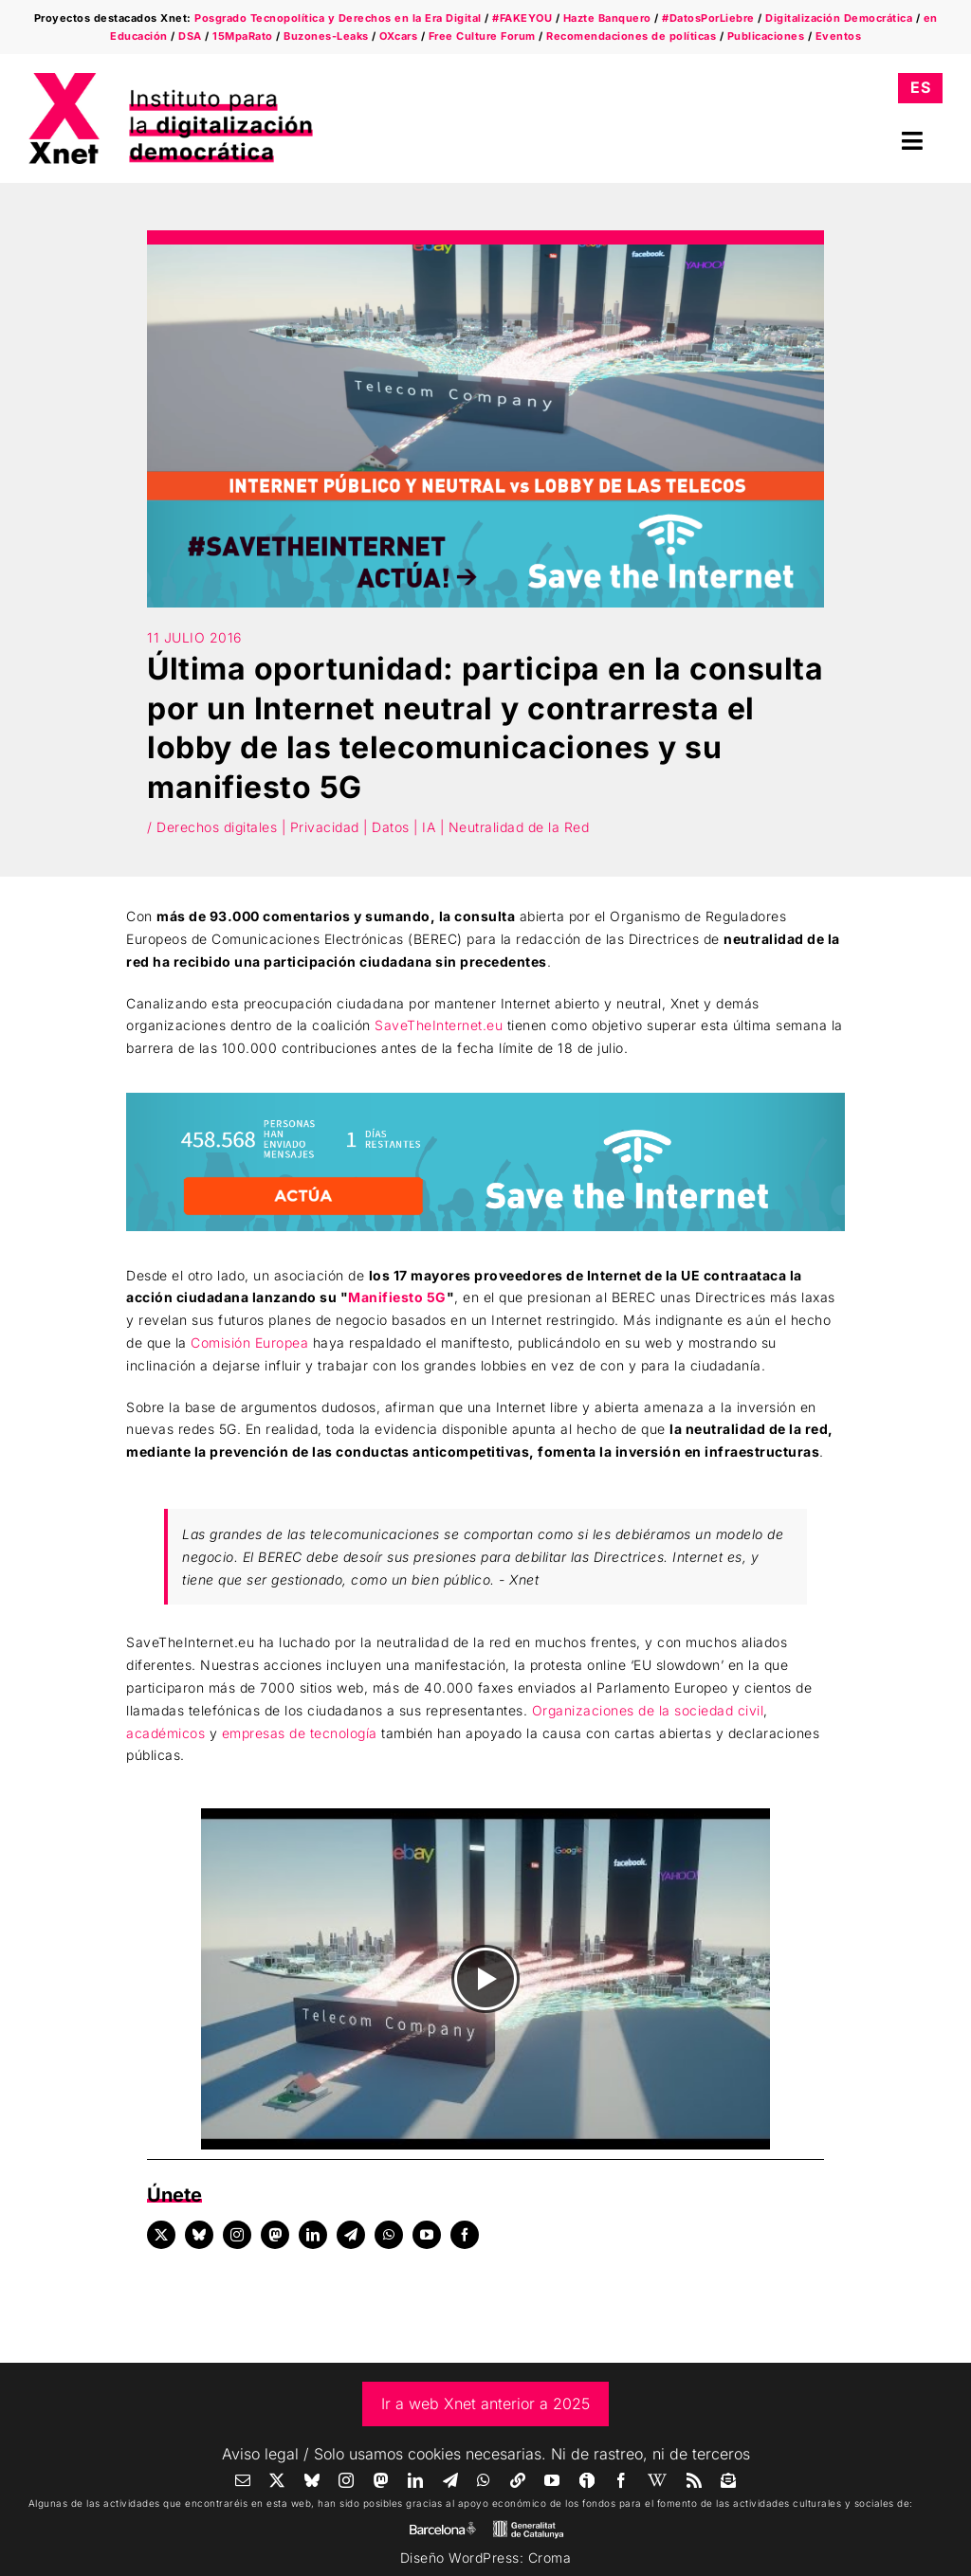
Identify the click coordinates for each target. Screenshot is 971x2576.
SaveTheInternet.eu (439, 1025)
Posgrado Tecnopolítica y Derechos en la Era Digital (338, 18)
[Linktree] (518, 2480)
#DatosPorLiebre (708, 18)
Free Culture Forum (482, 36)
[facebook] (464, 2235)
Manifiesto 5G (397, 1297)
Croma (550, 2557)
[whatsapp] (389, 2235)
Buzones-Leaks (326, 36)
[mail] (243, 2480)
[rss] (695, 2480)
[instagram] (237, 2235)
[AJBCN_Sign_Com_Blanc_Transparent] (443, 2526)
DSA (190, 36)
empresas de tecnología (299, 1733)
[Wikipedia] (658, 2480)
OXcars (398, 36)
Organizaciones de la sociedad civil (648, 1710)
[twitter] (161, 2235)
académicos (165, 1733)
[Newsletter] (729, 2480)
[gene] (528, 2524)
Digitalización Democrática (838, 18)
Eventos (838, 36)
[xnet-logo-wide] (170, 79)
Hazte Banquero (607, 18)
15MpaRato (242, 36)
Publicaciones (766, 36)
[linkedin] (313, 2235)
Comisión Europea (249, 1342)
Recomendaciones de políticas (631, 36)
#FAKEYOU (522, 18)
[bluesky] (199, 2235)
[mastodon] (275, 2235)
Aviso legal (260, 2453)
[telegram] (351, 2235)
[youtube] (426, 2235)
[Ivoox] (587, 2480)
